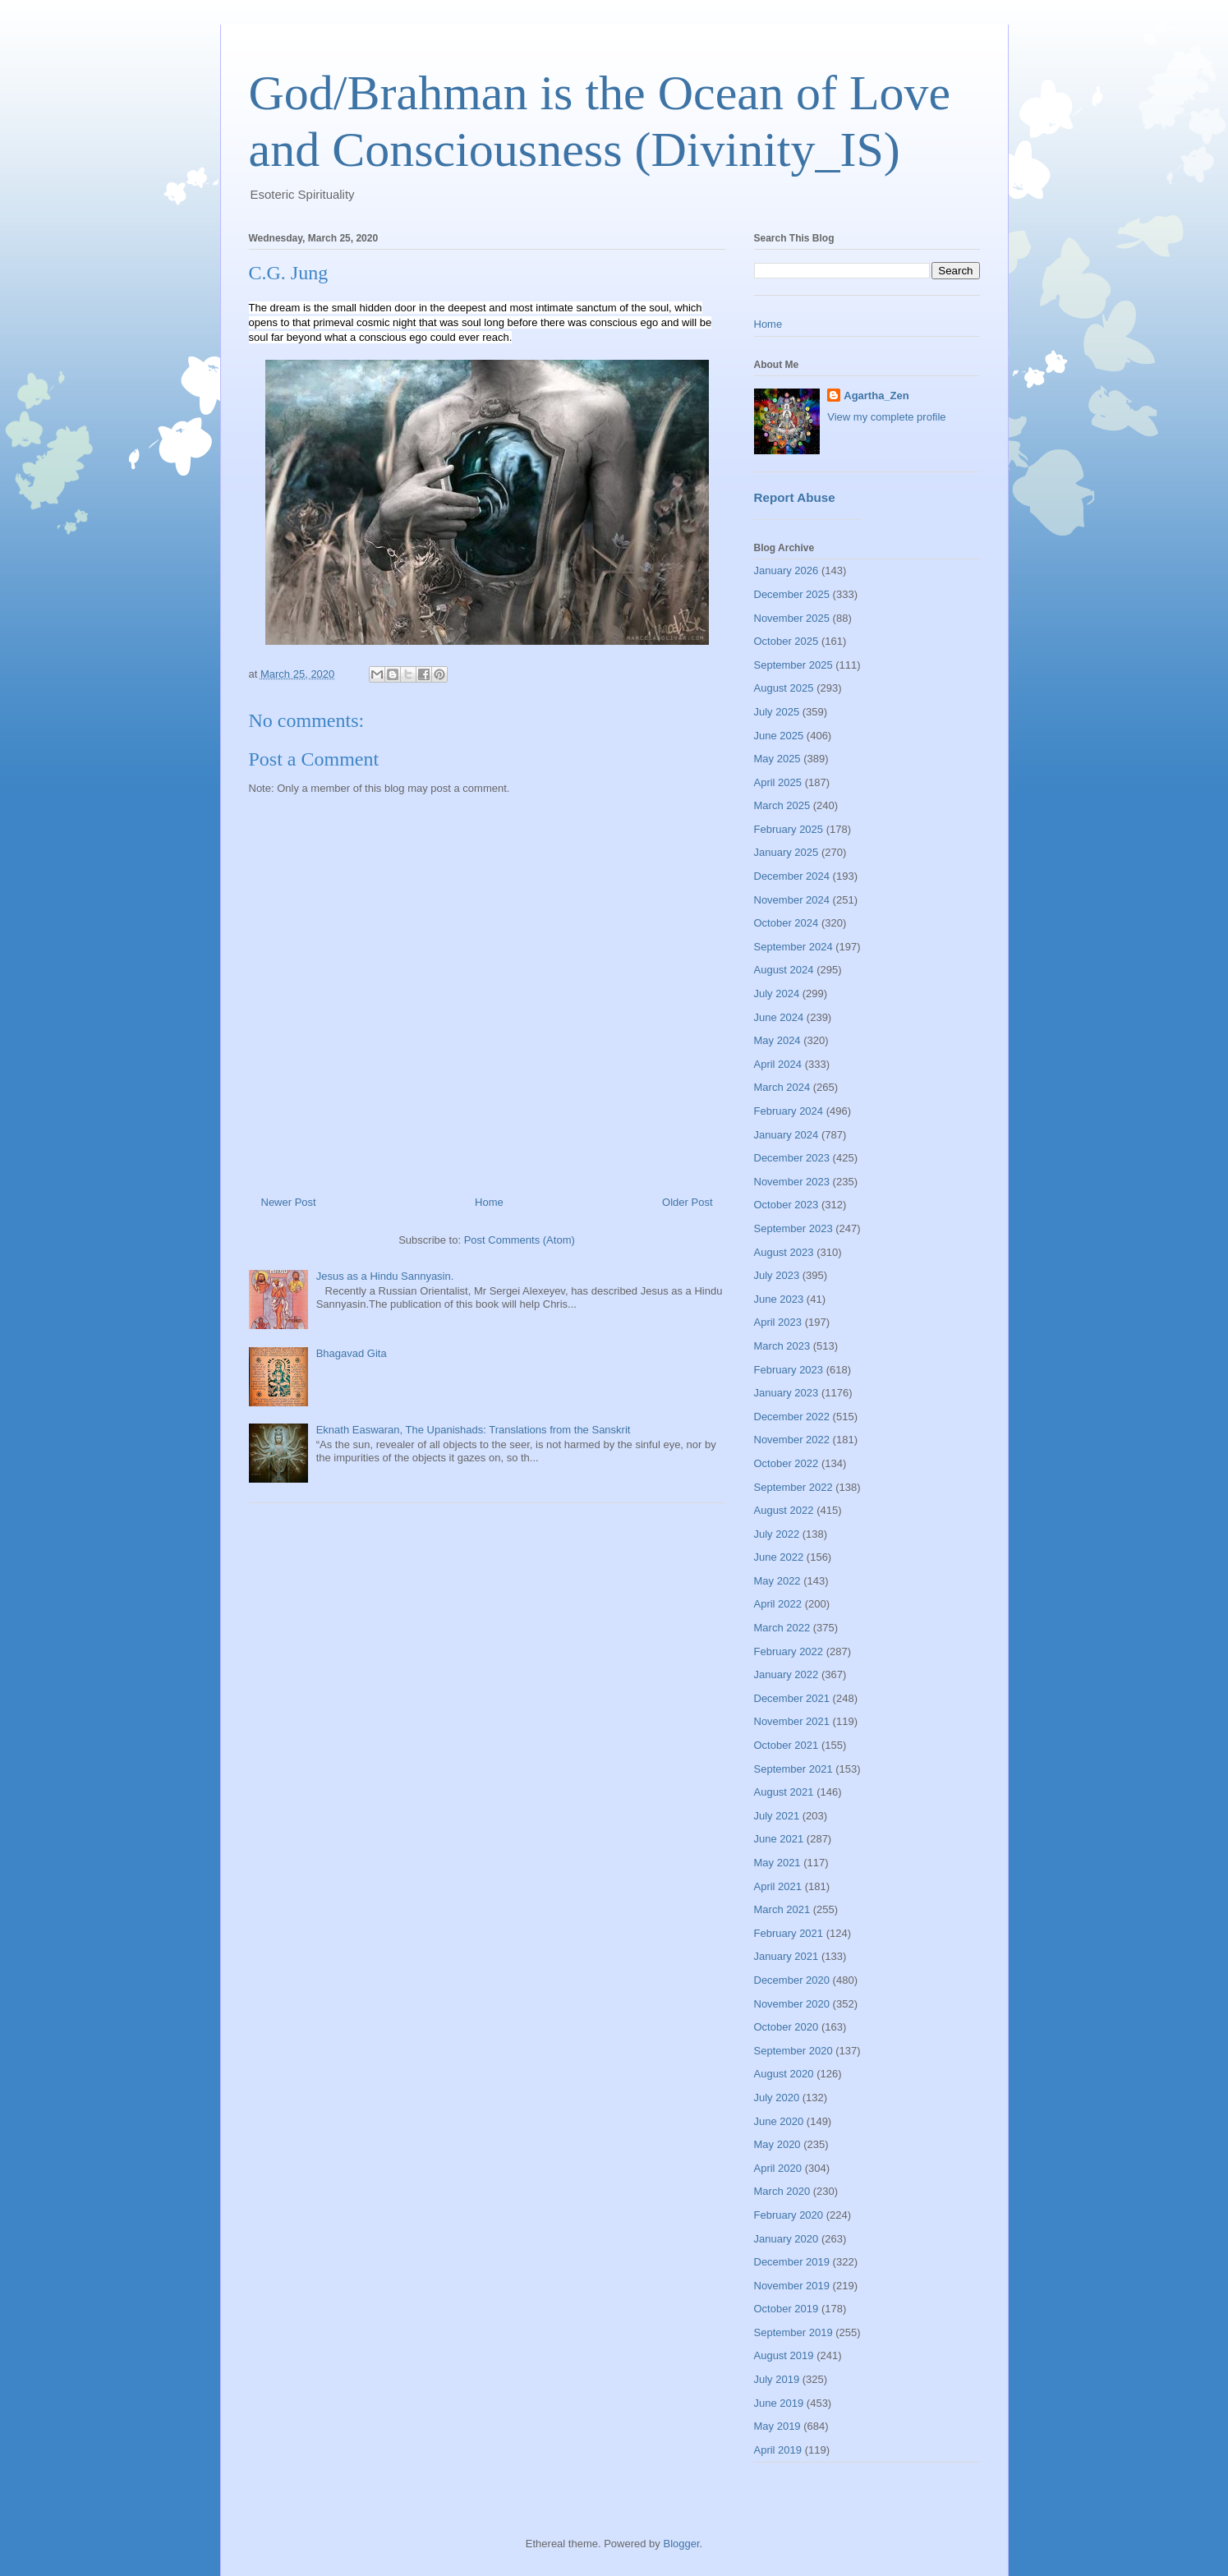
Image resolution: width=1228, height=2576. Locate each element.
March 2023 (782, 1346)
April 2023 (778, 1322)
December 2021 (792, 1698)
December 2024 (792, 876)
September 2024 (793, 947)
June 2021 (779, 1839)
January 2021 (786, 1956)
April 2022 (778, 1604)
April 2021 (778, 1886)
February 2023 (789, 1370)
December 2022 (792, 1416)
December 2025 (792, 594)
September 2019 (793, 2332)
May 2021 (777, 1862)
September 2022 (793, 1487)
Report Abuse (794, 497)
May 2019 (777, 2426)
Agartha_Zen (876, 395)
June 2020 (779, 2121)
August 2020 (784, 2074)
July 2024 (777, 993)
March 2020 (782, 2191)
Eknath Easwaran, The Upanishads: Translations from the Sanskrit (473, 1430)
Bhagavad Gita (351, 1353)
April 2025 (778, 782)
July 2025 (777, 712)
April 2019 (778, 2450)
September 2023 (793, 1228)
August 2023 (784, 1252)
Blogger (681, 2543)
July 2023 (777, 1275)
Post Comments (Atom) (519, 1240)
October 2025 (786, 641)
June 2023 (779, 1299)
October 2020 (786, 2027)
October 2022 (786, 1463)
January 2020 (786, 2239)
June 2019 (779, 2403)
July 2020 (777, 2097)
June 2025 (779, 735)
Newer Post (288, 1202)
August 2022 (784, 1510)
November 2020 (792, 2004)
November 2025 (792, 618)
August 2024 (784, 970)
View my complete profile (886, 417)
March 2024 (782, 1087)
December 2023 (792, 1158)
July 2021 (777, 1816)
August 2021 (784, 1792)
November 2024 (792, 900)
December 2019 (792, 2262)
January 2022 (786, 1674)
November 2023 (792, 1181)
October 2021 (786, 1745)
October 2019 (786, 2308)
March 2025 (782, 805)
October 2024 (786, 923)
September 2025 (793, 665)
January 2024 (786, 1135)
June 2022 (779, 1557)
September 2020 (793, 2051)
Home (489, 1202)
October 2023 (786, 1204)
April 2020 (778, 2168)
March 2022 (782, 1628)
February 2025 (789, 829)
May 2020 (777, 2144)
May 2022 (777, 1581)
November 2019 (792, 2285)
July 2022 (777, 1534)
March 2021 (782, 1909)
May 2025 (777, 758)
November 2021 (792, 1721)
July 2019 (777, 2379)
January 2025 (786, 852)
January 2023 (786, 1393)
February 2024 (789, 1111)
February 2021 (789, 1933)
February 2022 (789, 1651)
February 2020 (789, 2215)
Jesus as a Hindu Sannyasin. (385, 1276)
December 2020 (792, 1980)
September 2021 (793, 1769)
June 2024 (779, 1017)
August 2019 (784, 2355)
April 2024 (778, 1064)
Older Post (687, 1202)
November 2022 (792, 1439)
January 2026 (786, 570)
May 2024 (777, 1040)
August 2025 (784, 688)
